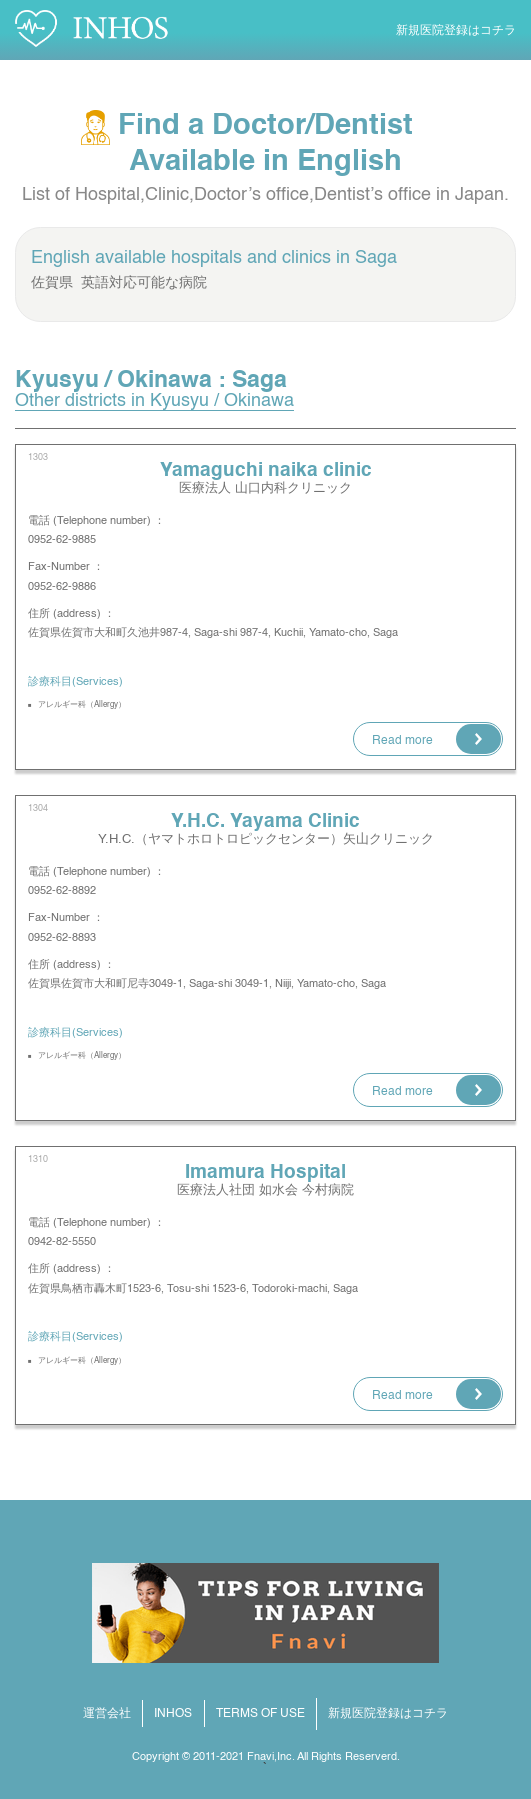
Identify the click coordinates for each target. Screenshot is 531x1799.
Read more (402, 741)
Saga (376, 258)
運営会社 (107, 1714)
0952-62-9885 (67, 540)
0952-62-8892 (62, 891)
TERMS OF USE (260, 1714)
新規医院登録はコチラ (456, 31)
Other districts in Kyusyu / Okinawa (154, 401)
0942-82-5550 (62, 1242)
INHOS (173, 1714)
